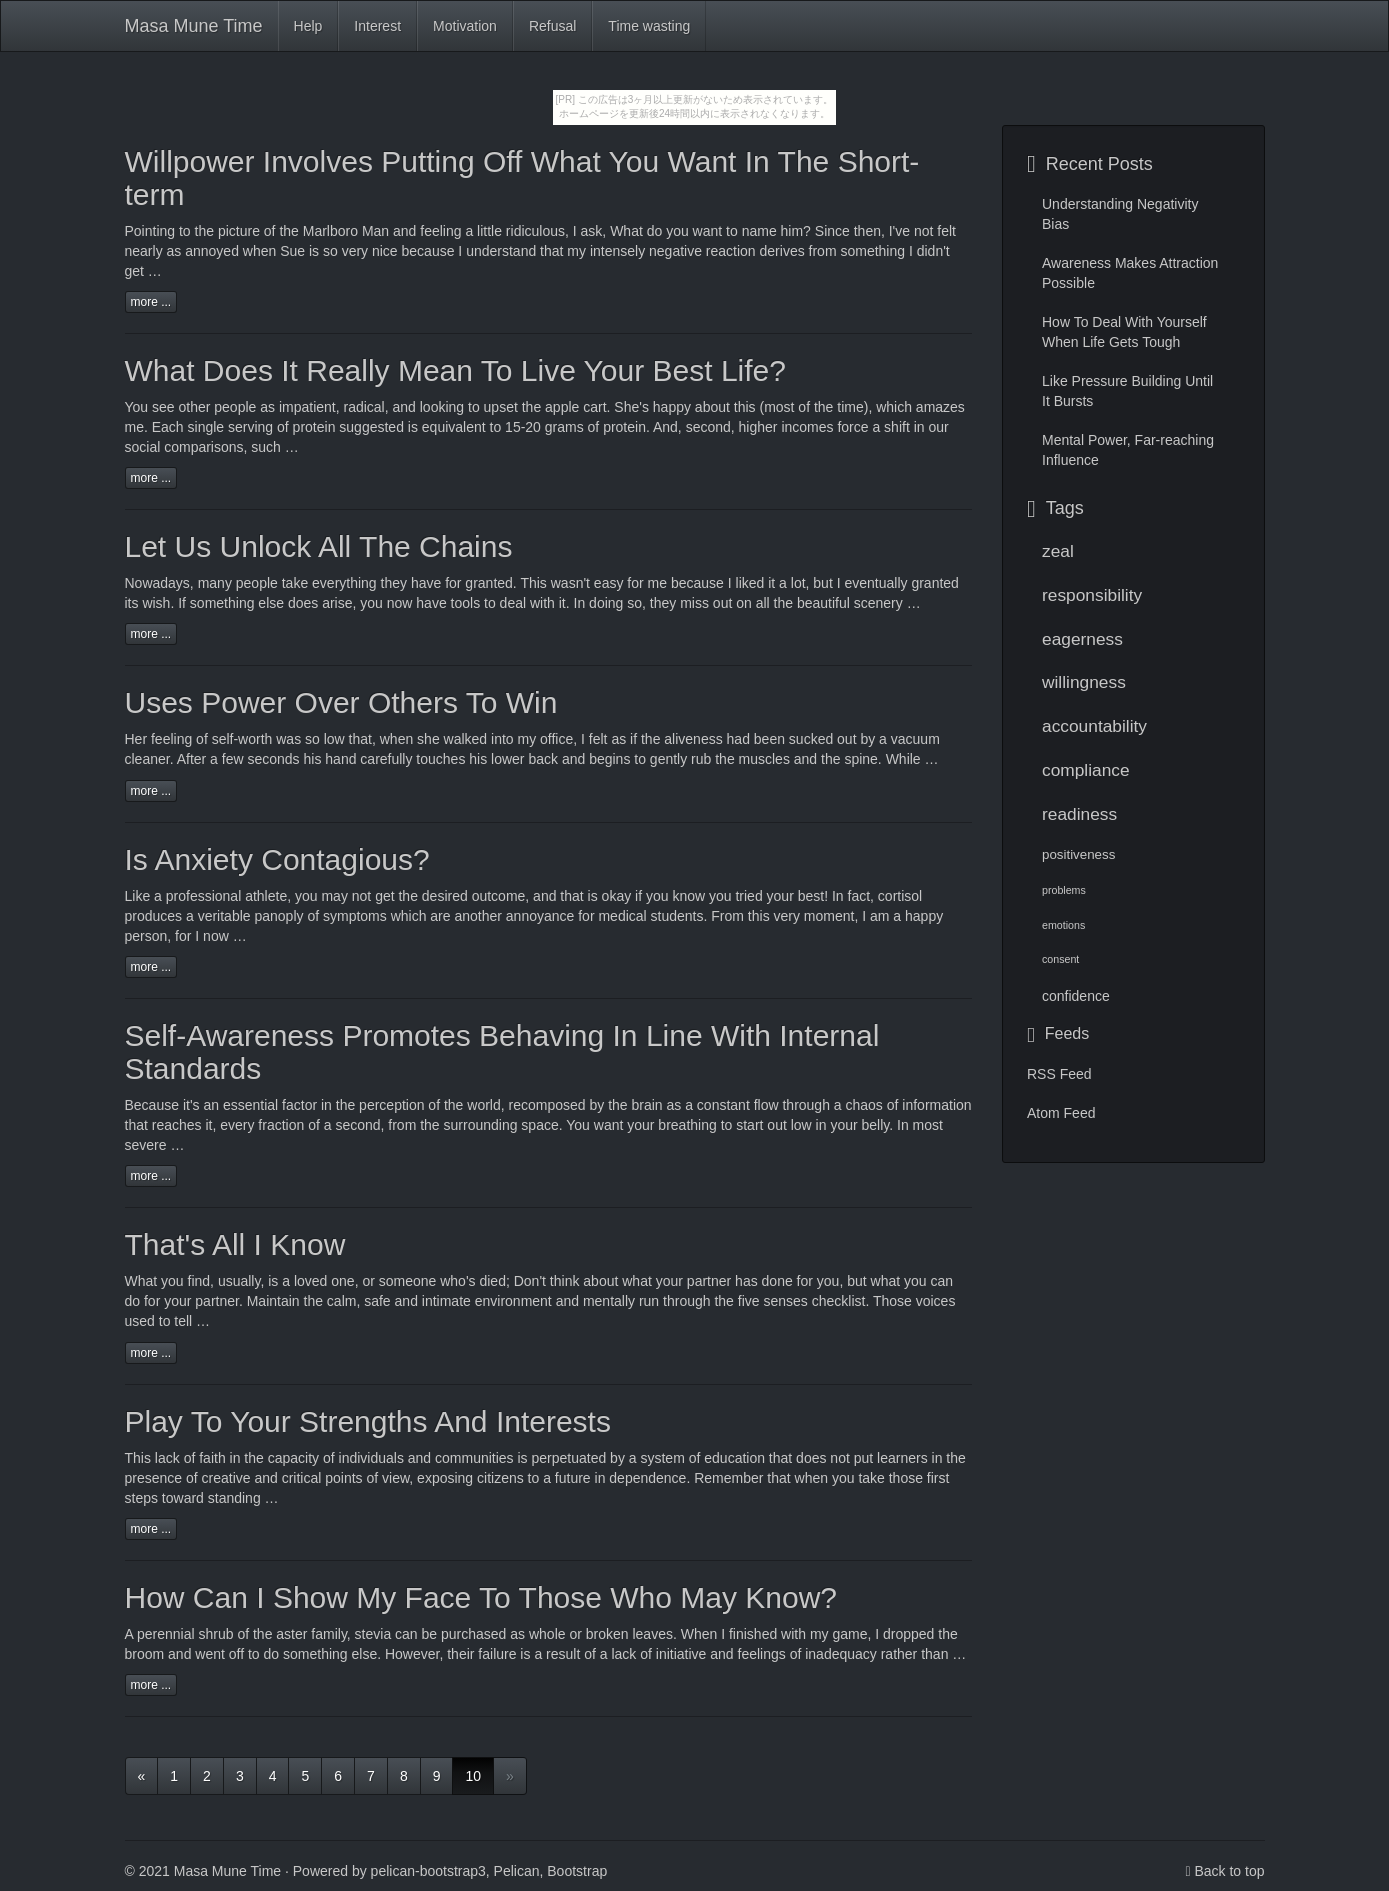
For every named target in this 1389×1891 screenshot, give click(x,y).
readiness (1079, 814)
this (759, 916)
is (273, 1281)
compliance (1086, 770)
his (313, 759)
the (313, 1301)
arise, (339, 603)
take (871, 1478)
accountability (1094, 726)
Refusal (552, 26)
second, (710, 427)
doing (606, 603)
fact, (861, 896)
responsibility (1092, 595)
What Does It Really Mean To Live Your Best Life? (455, 370)
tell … (192, 1321)
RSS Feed (1059, 1074)
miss (694, 603)
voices (936, 1301)
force (852, 427)
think (565, 1281)
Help (308, 26)
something (222, 603)
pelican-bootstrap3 (428, 1871)
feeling (171, 739)
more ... (151, 302)
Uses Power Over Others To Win (341, 702)
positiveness (1078, 854)
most (928, 1125)
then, (869, 231)
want (609, 1125)
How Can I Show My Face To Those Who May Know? (481, 1597)
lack (167, 1458)
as (267, 407)
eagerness (1082, 639)
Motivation (465, 26)
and (406, 1301)
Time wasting (649, 26)
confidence (1076, 996)
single (206, 427)
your (669, 1281)
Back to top (1229, 1871)
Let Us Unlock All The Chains (319, 546)
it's (191, 1105)
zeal (1058, 551)
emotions (1063, 925)
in (235, 1458)
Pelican (517, 1871)
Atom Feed (1061, 1113)
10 (473, 1776)
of (270, 231)
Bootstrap (577, 1871)
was (288, 739)
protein (314, 427)
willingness (1084, 682)
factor (299, 1105)
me (657, 583)
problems (1064, 890)
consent (1060, 959)
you (306, 896)
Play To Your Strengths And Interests (368, 1421)
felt (946, 231)
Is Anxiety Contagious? (277, 859)
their (460, 1654)
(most (776, 407)
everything (344, 583)
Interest (377, 26)
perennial (166, 1634)
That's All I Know (235, 1244)
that (778, 1478)
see (163, 407)
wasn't (570, 583)
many (215, 583)
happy (672, 407)
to (185, 231)
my (819, 1634)
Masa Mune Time (194, 26)
